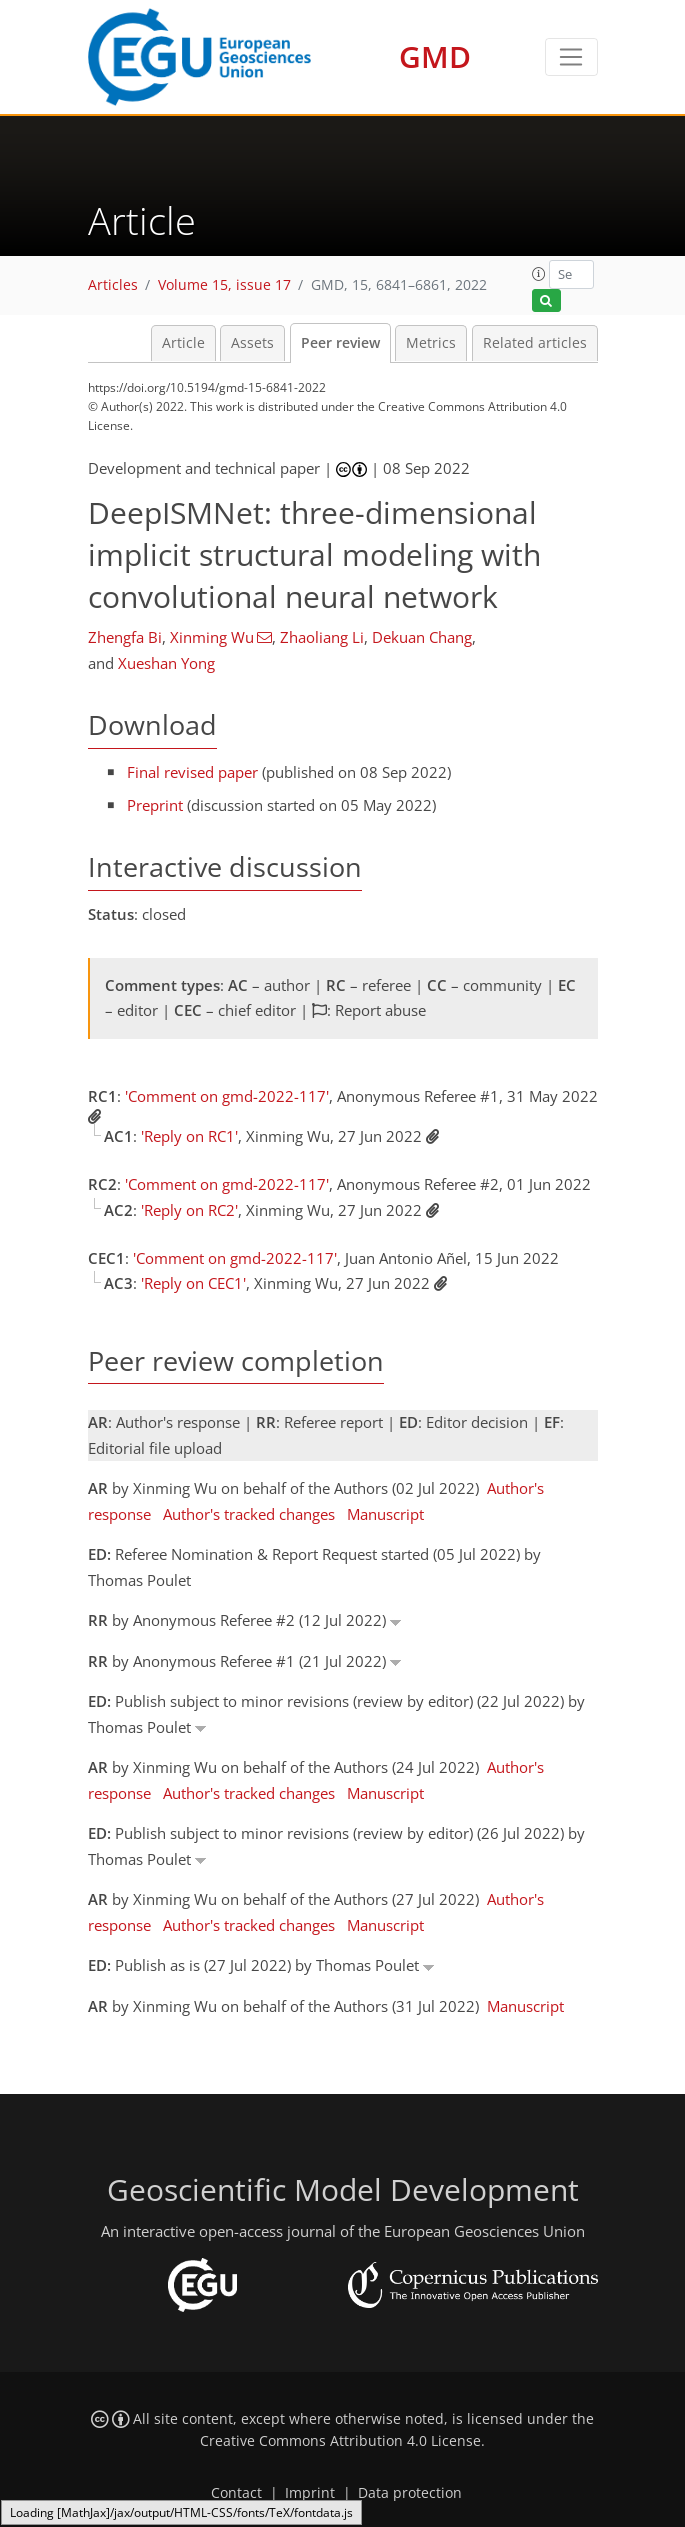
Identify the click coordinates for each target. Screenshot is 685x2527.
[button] (539, 274)
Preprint (155, 805)
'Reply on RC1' (189, 1136)
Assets (252, 343)
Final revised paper (192, 772)
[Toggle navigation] (571, 57)
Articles (113, 285)
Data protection (410, 2493)
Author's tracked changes (249, 1514)
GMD (435, 56)
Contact (236, 2493)
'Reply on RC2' (189, 1210)
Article (183, 343)
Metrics (431, 343)
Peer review (340, 343)
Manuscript (385, 1514)
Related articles (535, 343)
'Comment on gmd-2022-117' (227, 1096)
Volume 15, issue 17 (224, 285)
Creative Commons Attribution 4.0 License (340, 2441)
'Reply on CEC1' (193, 1283)
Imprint (310, 2493)
